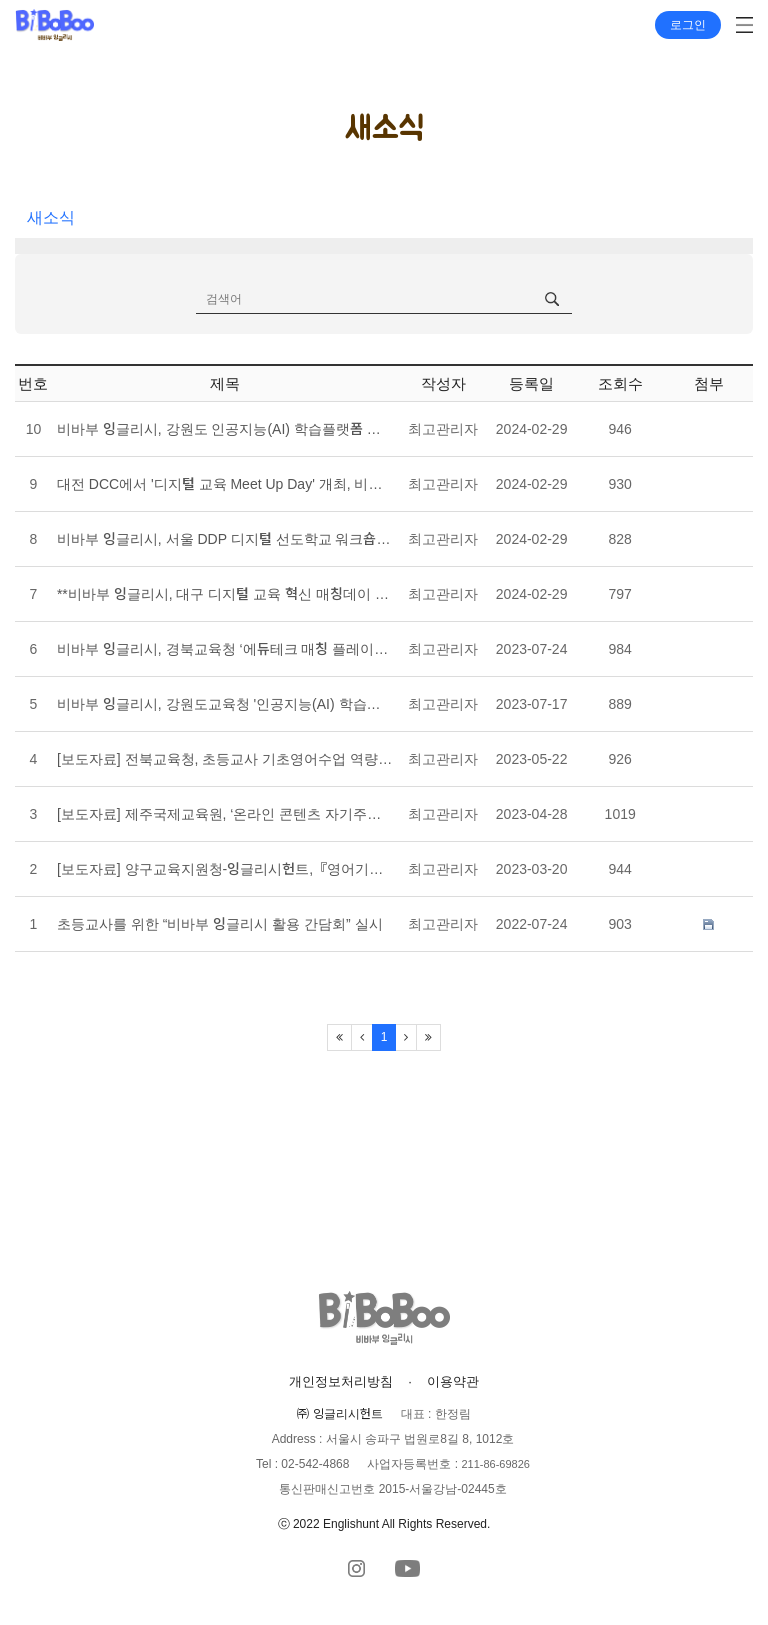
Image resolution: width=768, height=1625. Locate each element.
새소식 (51, 217)
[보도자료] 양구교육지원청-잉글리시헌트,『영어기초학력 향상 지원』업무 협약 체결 (225, 869)
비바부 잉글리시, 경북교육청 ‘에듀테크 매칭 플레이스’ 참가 (225, 649)
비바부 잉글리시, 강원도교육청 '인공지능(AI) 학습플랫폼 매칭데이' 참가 (225, 704)
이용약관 (453, 1381)
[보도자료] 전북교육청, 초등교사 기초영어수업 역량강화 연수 (225, 759)
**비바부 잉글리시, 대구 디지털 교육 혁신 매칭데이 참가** (225, 594)
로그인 (688, 25)
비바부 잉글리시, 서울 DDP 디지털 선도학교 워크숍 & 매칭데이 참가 (225, 539)
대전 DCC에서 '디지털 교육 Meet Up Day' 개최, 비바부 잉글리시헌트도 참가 (225, 484)
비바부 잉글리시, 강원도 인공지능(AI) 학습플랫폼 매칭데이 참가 (225, 429)
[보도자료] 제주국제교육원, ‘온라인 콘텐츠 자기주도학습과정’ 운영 (225, 814)
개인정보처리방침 (341, 1381)
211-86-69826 (495, 1464)
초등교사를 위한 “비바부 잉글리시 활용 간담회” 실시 (220, 924)
